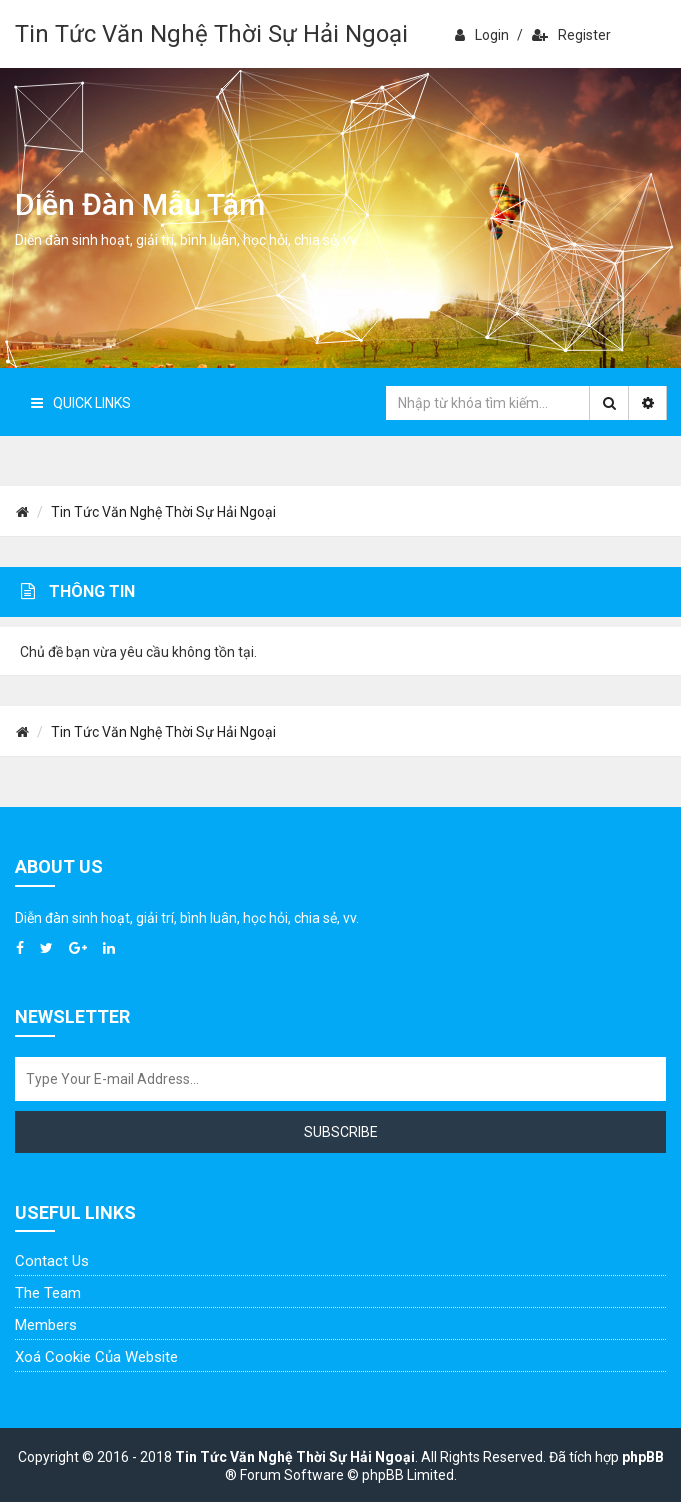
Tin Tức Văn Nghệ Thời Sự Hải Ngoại (211, 34)
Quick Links (81, 403)
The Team (48, 1293)
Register (571, 35)
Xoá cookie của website (96, 1357)
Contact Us (52, 1261)
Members (46, 1325)
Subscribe (341, 1132)
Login (482, 35)
